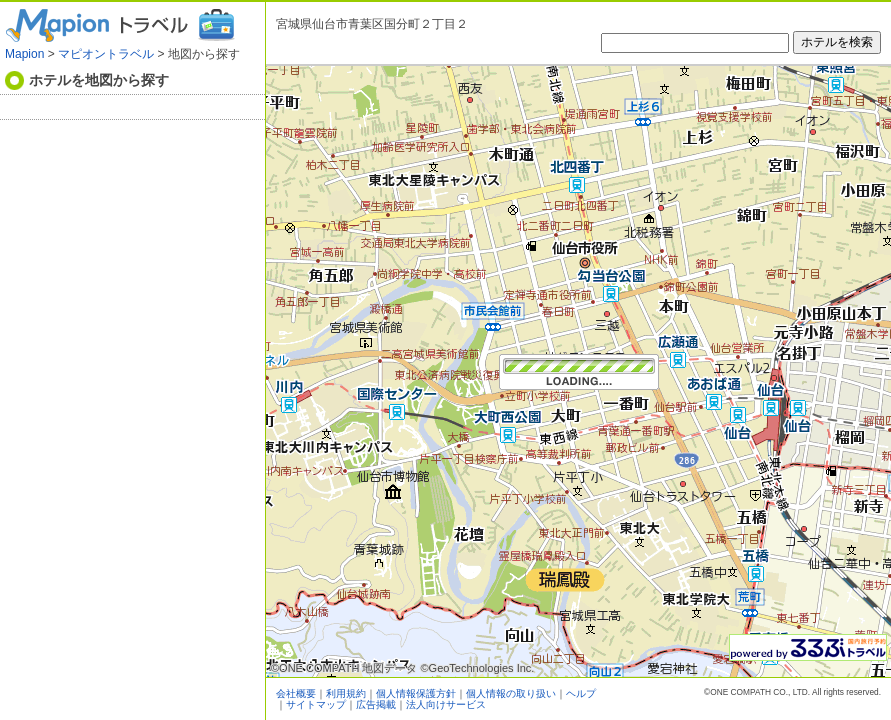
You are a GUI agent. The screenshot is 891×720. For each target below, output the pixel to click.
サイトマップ (316, 704)
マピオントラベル (106, 54)
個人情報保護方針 (416, 693)
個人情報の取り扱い (511, 693)
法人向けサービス (446, 704)
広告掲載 (376, 704)
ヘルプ (581, 693)
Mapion (24, 54)
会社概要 (296, 693)
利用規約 (346, 693)
